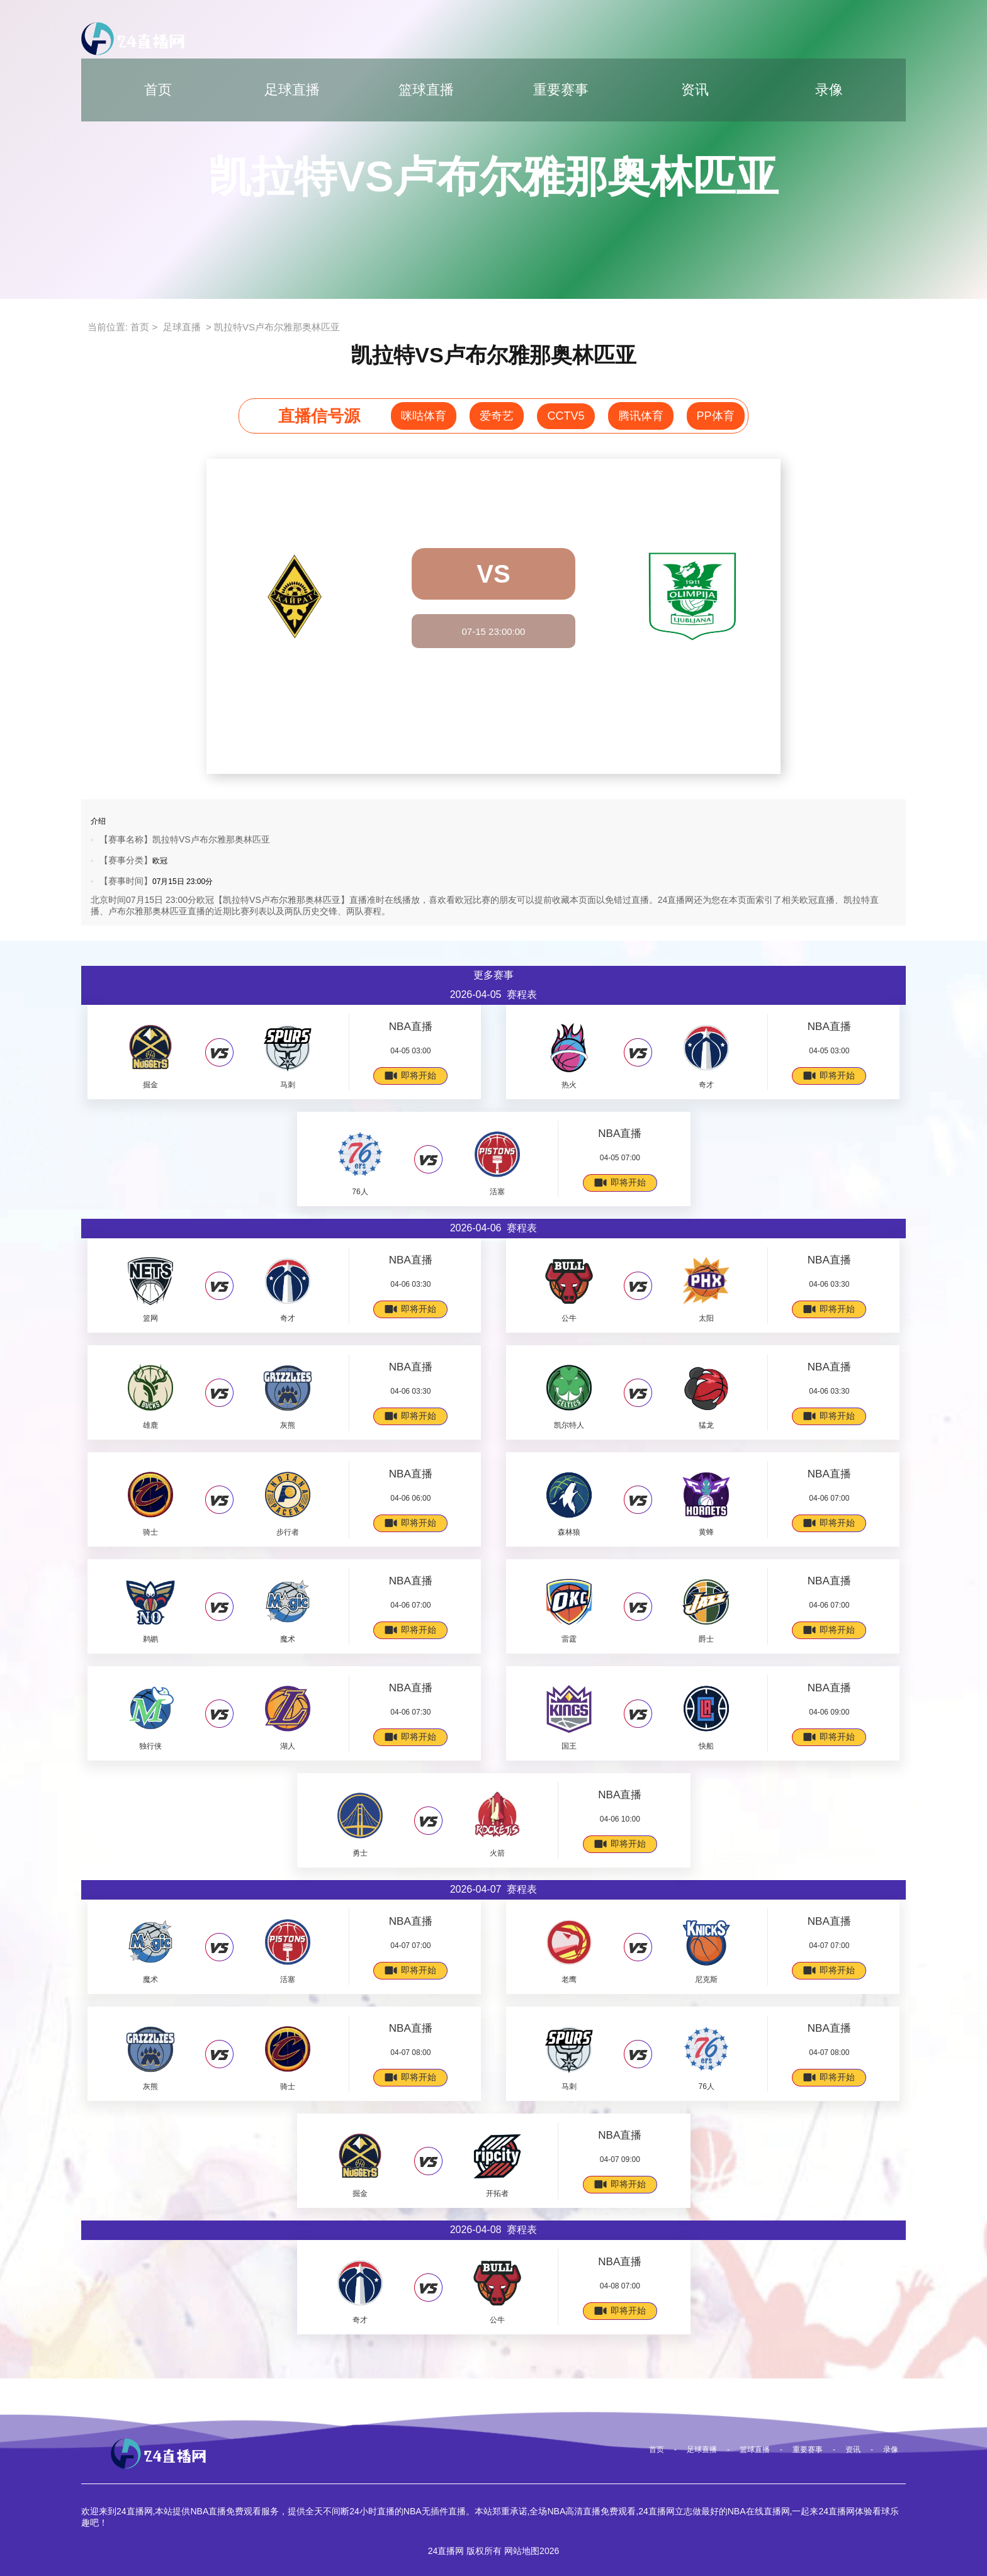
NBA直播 (410, 1027)
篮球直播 (426, 90)
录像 (829, 90)
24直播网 (446, 2551)
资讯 (695, 90)
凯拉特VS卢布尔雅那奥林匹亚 (277, 327)
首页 (158, 90)
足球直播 (292, 90)
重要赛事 (561, 90)
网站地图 (521, 2551)
